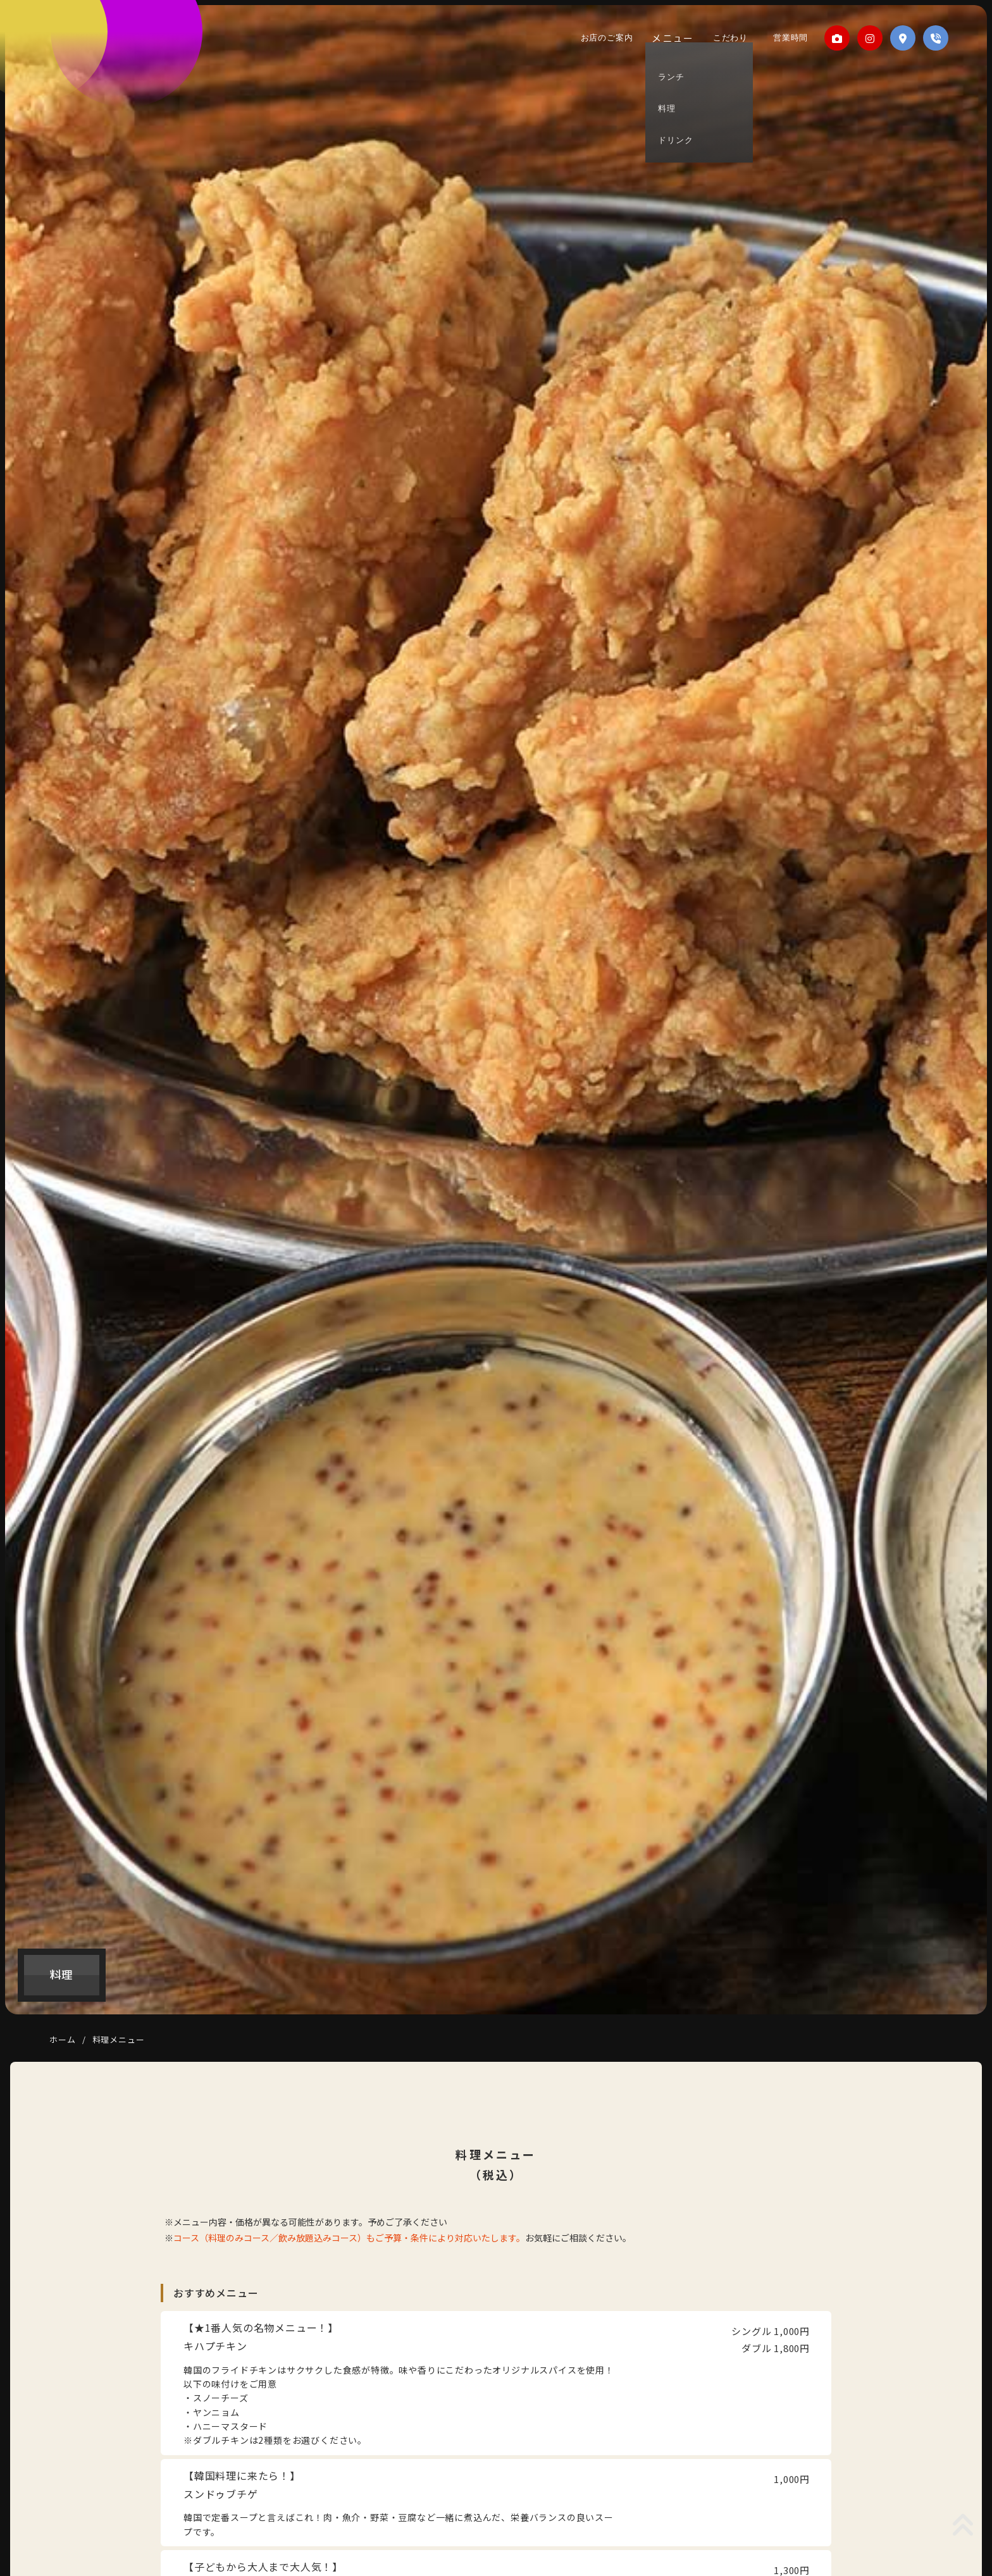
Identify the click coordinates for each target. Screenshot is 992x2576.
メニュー (674, 38)
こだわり (729, 38)
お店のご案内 (609, 38)
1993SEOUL (74, 56)
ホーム (62, 2039)
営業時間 (784, 38)
